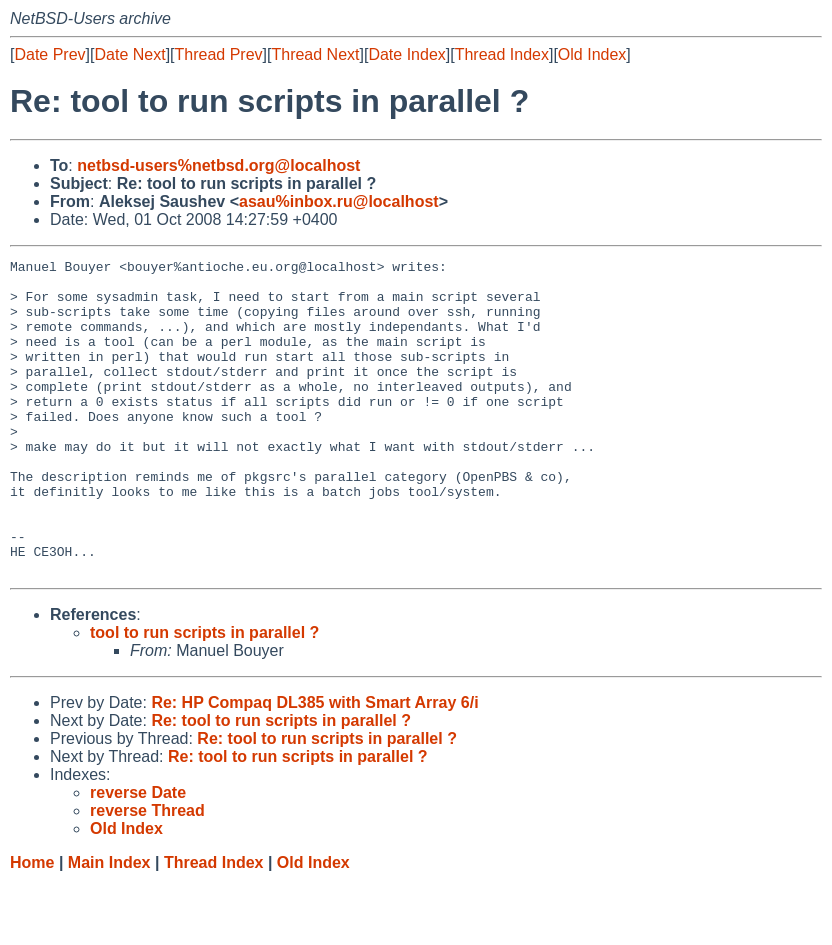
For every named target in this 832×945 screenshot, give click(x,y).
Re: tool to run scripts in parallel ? (281, 783)
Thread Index (502, 54)
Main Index (109, 925)
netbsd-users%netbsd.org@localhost (218, 165)
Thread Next (315, 54)
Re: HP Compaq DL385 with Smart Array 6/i (314, 765)
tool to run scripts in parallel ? (204, 695)
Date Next (129, 54)
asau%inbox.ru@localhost (339, 201)
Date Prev (49, 54)
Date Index (406, 54)
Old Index (592, 54)
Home (32, 925)
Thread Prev (219, 54)
